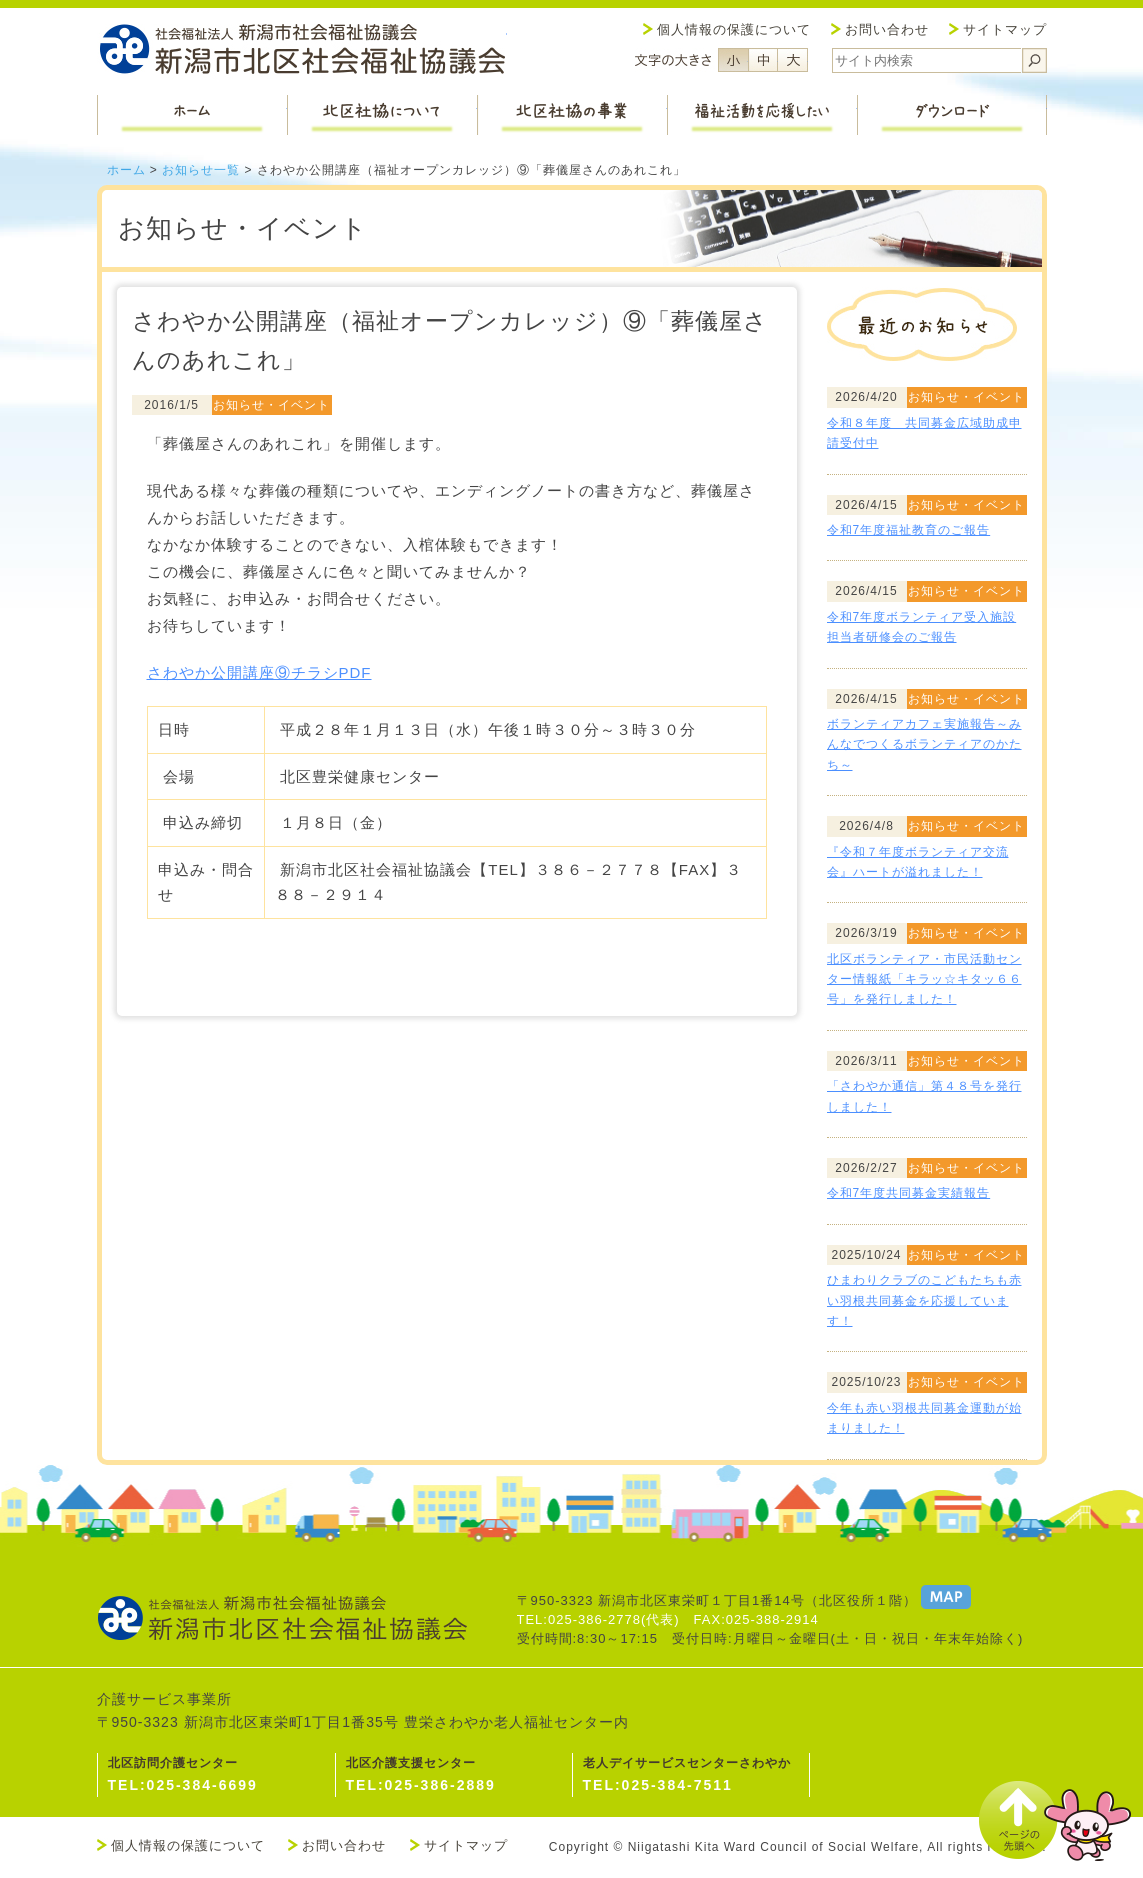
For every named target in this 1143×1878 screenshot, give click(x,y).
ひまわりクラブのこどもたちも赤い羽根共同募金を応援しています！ (924, 1300)
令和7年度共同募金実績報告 (909, 1193)
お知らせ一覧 (201, 170)
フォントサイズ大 (793, 60)
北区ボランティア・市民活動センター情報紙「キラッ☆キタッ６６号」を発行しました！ (924, 979)
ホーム (126, 170)
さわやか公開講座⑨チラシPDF (259, 672)
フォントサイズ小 (733, 60)
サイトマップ (1005, 29)
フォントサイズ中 (763, 60)
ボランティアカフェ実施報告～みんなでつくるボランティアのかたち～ (924, 744)
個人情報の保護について (734, 29)
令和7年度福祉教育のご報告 (909, 530)
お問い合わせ (887, 29)
